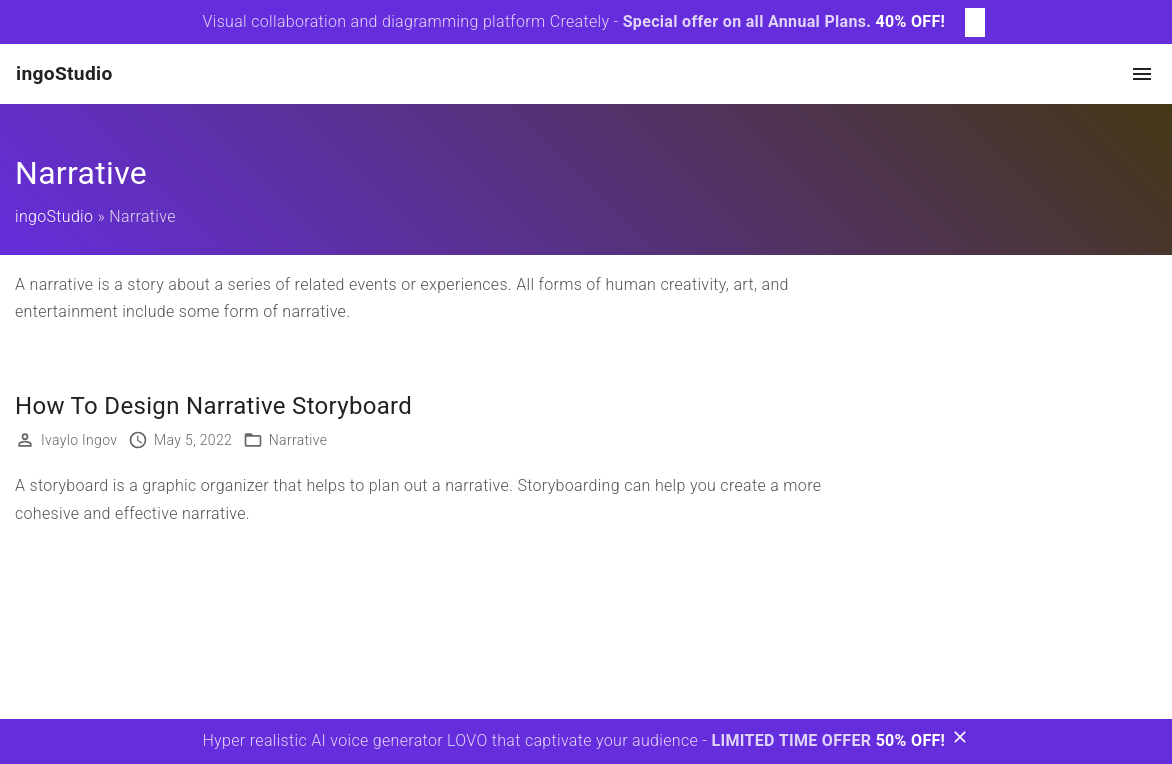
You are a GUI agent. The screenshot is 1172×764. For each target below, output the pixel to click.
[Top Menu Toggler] (1142, 74)
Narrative (298, 440)
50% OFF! (911, 740)
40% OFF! (911, 21)
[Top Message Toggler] (975, 22)
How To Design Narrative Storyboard (213, 406)
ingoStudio (54, 216)
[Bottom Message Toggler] (960, 741)
